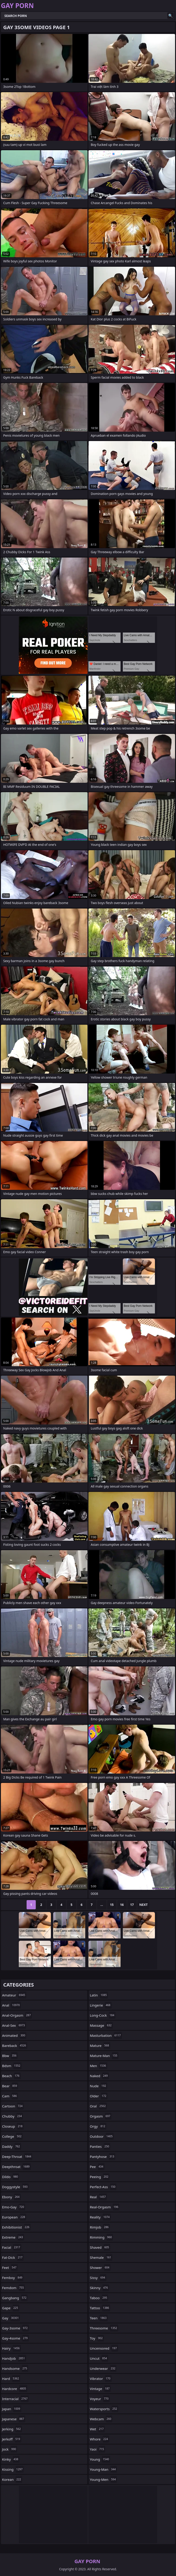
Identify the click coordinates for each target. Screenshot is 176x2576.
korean (12, 2479)
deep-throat (17, 2156)
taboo (99, 2297)
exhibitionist (16, 2227)
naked (99, 2075)
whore (99, 2439)
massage (101, 2025)
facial (11, 2247)
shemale (101, 2257)
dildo (10, 2176)
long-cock (103, 2015)
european (14, 2217)
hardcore (14, 2388)
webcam (101, 2418)
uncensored (104, 2348)
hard (11, 2378)
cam (10, 2096)
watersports (104, 2408)
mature (100, 2045)
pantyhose (102, 2156)
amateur (14, 1995)
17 (132, 1904)
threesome (104, 2328)
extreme (13, 2237)
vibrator (101, 2378)
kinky (10, 2459)
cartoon (13, 2106)
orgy (98, 2126)
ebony (11, 2196)
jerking (12, 2429)
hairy (11, 2348)
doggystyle (15, 2186)
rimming (101, 2237)
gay (11, 2318)
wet (97, 2429)
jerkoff (11, 2439)
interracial (15, 2398)
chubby (12, 2116)
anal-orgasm (17, 2015)
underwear (103, 2368)
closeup (13, 2126)
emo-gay (13, 2207)
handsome (15, 2368)
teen (99, 2318)
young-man (103, 2469)
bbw (10, 2055)
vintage (100, 2388)
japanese (13, 2418)
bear (10, 2085)
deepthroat (16, 2166)
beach (11, 2075)
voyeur (100, 2398)
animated (14, 2035)
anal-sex (14, 2025)
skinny (99, 2287)
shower (100, 2267)
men (98, 2065)
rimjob (100, 2227)
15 (112, 1904)
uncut (99, 2358)
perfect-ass (103, 2186)
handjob (14, 2358)
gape (10, 2307)
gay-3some (15, 2328)
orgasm (100, 2116)
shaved (100, 2247)
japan (11, 2408)
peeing (100, 2176)
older (98, 2096)
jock (9, 2449)
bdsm (12, 2065)
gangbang (15, 2297)
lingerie (101, 2005)
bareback (14, 2045)
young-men (103, 2479)
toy (97, 2338)
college (12, 2136)
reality (100, 2217)
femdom (13, 2287)
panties (100, 2146)
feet (10, 2267)
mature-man (104, 2055)
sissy (98, 2277)
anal (11, 2005)
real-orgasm (104, 2207)
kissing (13, 2469)
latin (99, 1995)
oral (98, 2106)
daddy (11, 2146)
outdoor (102, 2136)
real (98, 2196)
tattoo (100, 2307)
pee (97, 2166)
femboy (12, 2277)
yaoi (97, 2449)
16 (122, 1904)
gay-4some (15, 2338)
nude (98, 2085)
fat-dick (13, 2257)
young (100, 2459)
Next (143, 1904)
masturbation (106, 2035)
